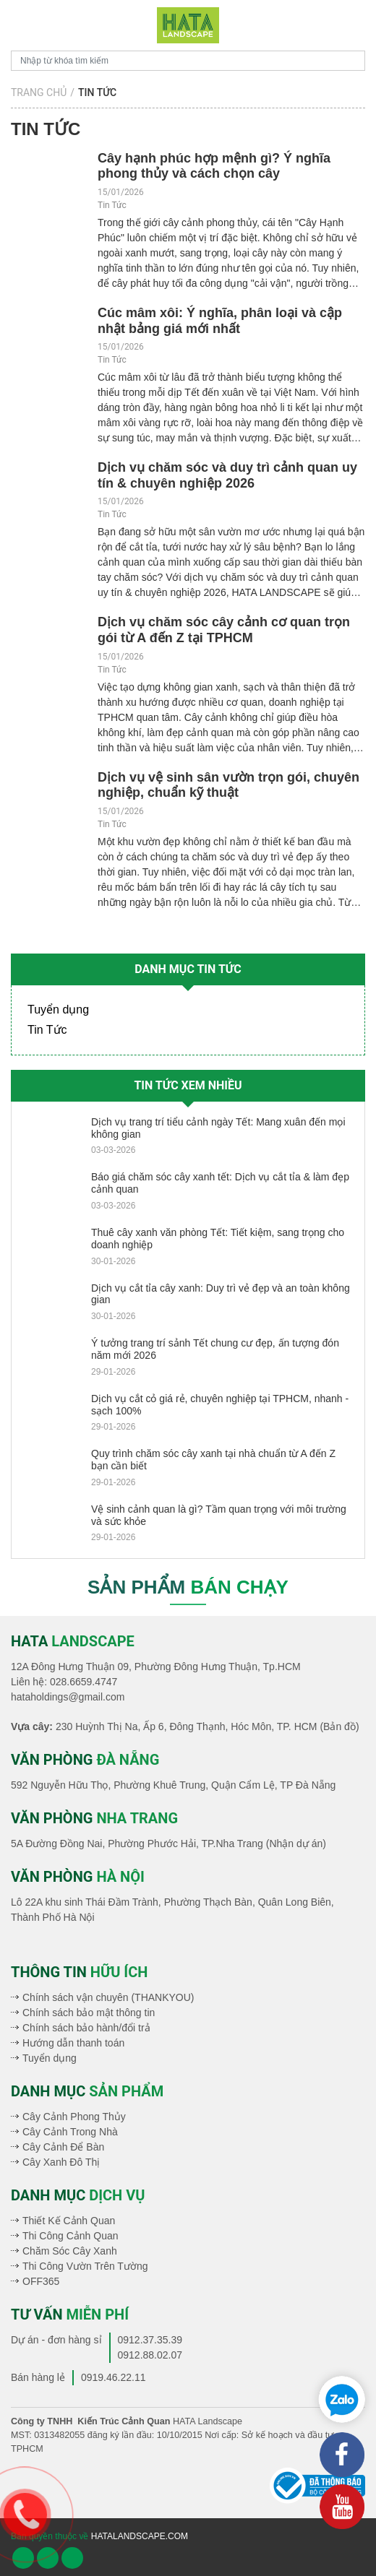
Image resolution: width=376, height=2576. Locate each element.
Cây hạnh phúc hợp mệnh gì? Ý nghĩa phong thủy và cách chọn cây (214, 166)
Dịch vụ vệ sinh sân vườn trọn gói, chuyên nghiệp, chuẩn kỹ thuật (228, 785)
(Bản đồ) (339, 1726)
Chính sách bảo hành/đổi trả (86, 2027)
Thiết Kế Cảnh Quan (68, 2220)
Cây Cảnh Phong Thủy (74, 2116)
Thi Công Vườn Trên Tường (85, 2266)
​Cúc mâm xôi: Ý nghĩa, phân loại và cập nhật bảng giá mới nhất (220, 321)
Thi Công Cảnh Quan (70, 2236)
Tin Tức (112, 205)
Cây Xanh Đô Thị (61, 2162)
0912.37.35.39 (150, 2340)
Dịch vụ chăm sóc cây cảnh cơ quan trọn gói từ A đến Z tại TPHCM (224, 630)
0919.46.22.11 (113, 2377)
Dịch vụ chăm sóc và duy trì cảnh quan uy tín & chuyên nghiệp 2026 (227, 475)
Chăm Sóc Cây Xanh (69, 2251)
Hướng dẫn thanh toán (73, 2043)
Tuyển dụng (58, 1009)
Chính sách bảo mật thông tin (88, 2012)
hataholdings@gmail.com (67, 1697)
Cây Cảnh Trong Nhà (70, 2132)
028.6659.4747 (83, 1681)
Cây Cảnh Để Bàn (63, 2147)
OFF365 (40, 2281)
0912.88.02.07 (150, 2355)
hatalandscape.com (139, 2536)
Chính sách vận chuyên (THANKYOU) (108, 1997)
